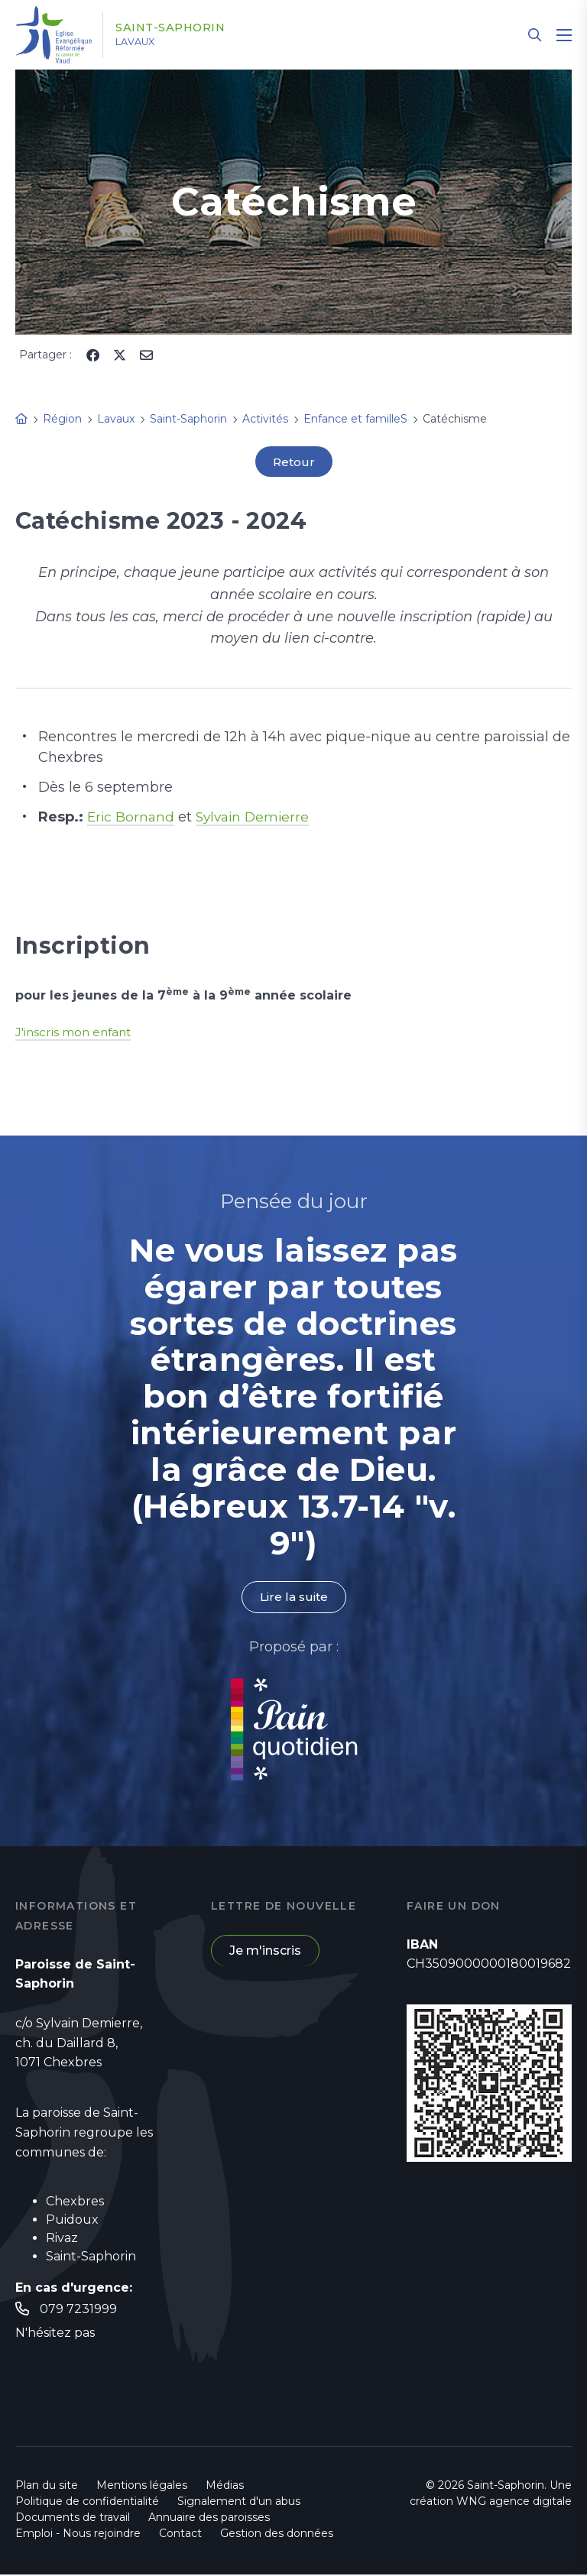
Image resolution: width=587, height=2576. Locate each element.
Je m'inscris (265, 1952)
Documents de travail (72, 2519)
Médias (225, 2486)
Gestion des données (276, 2535)
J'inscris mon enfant (75, 1032)
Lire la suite (293, 1597)
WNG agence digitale (514, 2503)
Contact (180, 2535)
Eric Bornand (132, 817)
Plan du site (46, 2486)
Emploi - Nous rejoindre (78, 2535)
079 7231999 (78, 2309)
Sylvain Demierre (257, 817)
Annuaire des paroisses (209, 2519)
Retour (293, 462)
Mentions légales (141, 2486)
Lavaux (144, 42)
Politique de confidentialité (87, 2503)
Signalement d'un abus (238, 2503)
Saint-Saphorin (181, 28)
